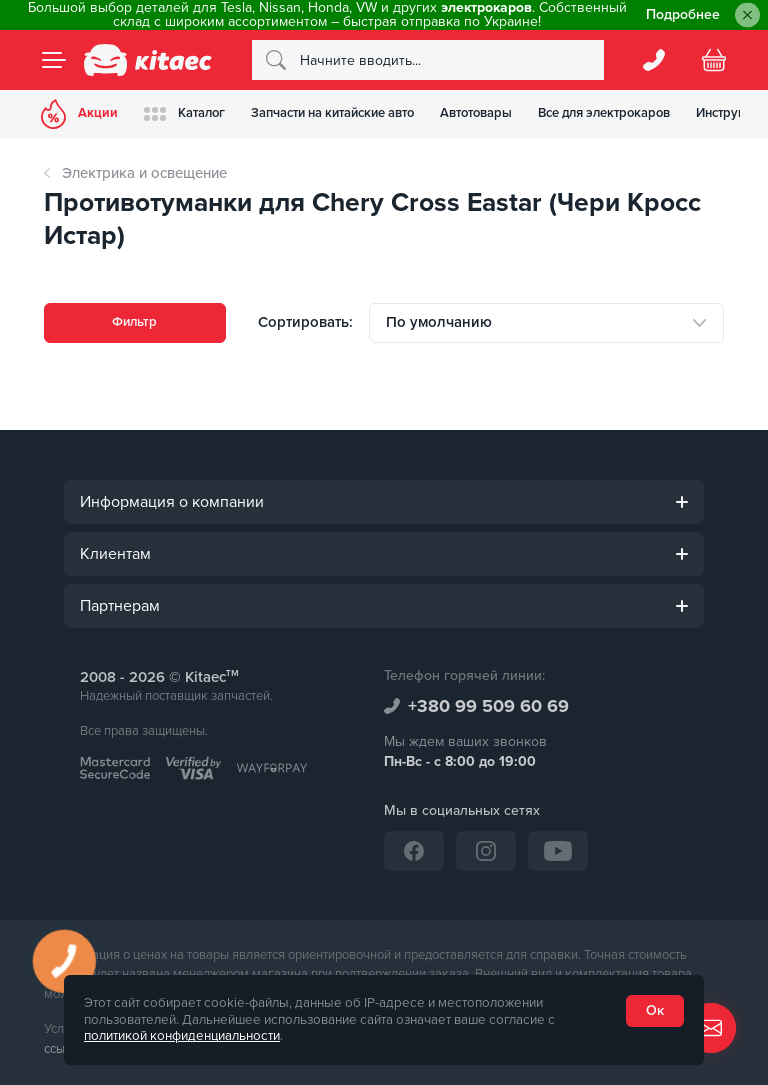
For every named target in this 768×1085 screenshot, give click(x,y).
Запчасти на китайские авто (347, 113)
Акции (82, 114)
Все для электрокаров (631, 113)
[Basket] (714, 60)
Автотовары (497, 113)
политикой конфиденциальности (182, 1036)
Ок (655, 1010)
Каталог (193, 113)
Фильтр (134, 322)
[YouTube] (558, 851)
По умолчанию (439, 322)
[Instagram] (486, 851)
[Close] (747, 15)
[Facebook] (414, 851)
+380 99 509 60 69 (488, 706)
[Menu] (54, 60)
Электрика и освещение (144, 173)
